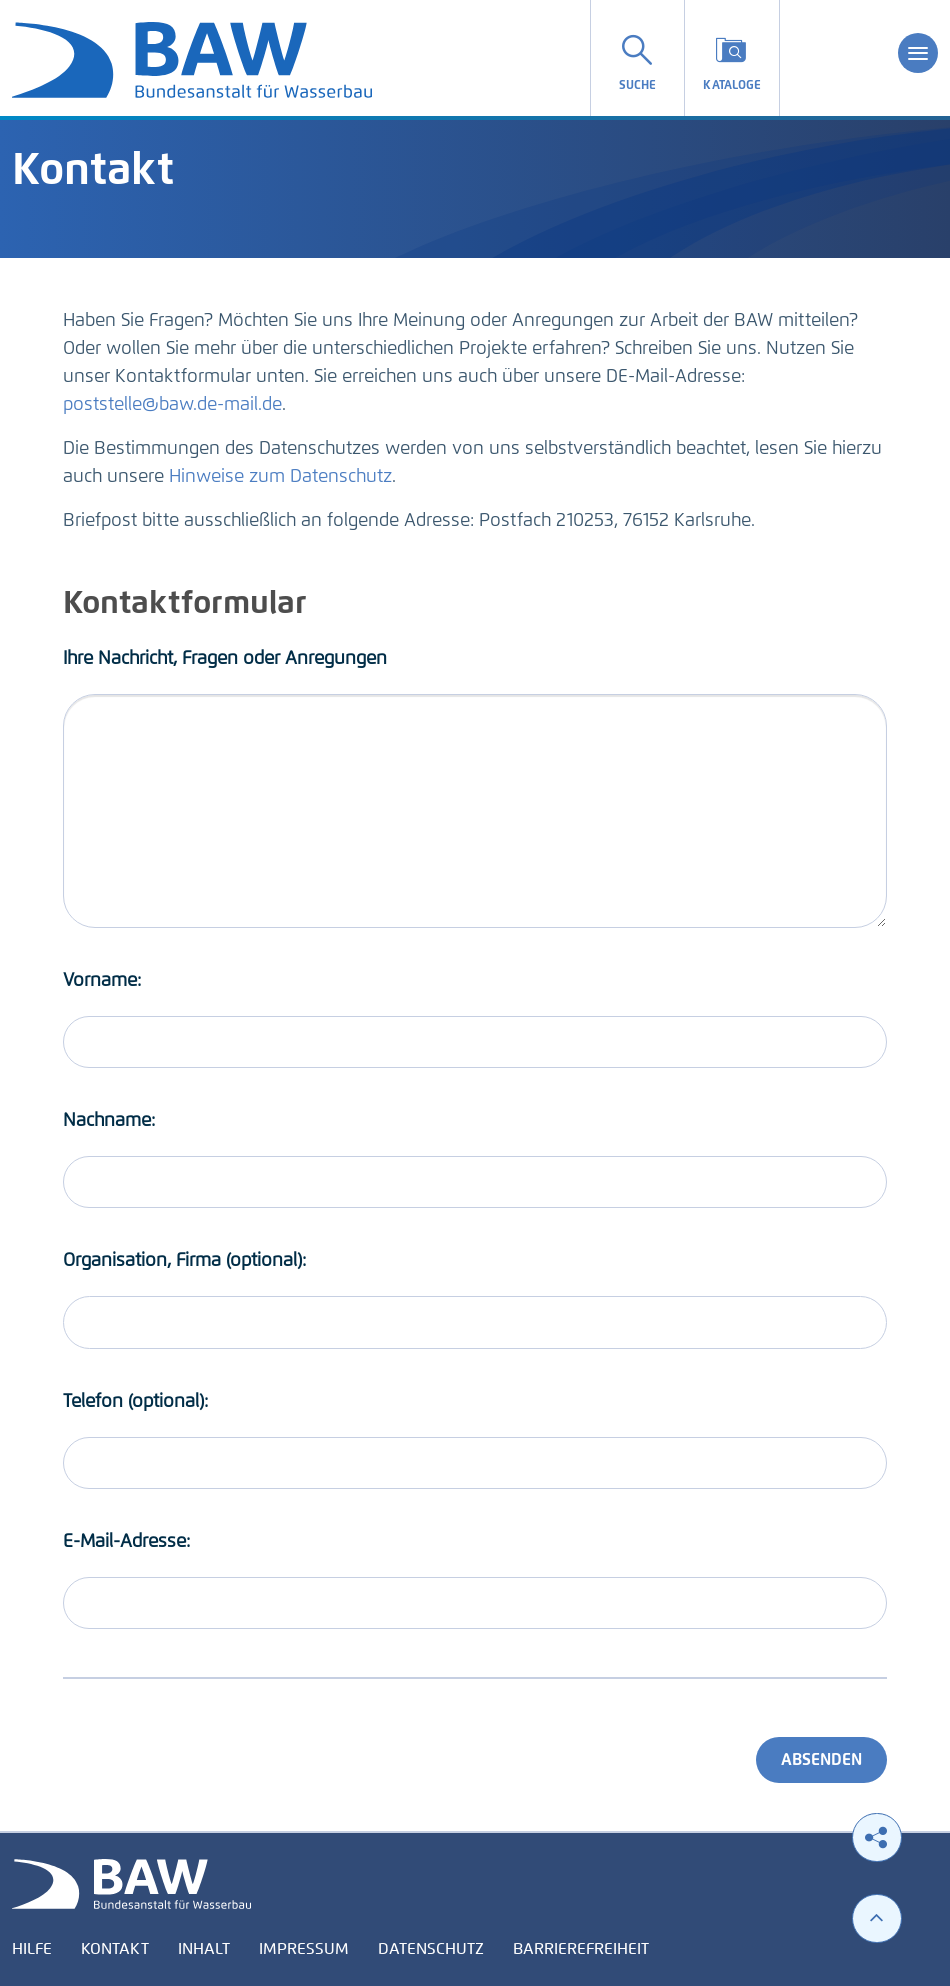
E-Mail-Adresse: (126, 1541)
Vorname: (102, 980)
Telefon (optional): (135, 1401)
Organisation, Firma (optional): (184, 1260)
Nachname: (109, 1120)
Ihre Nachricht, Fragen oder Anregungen (225, 658)
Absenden (821, 1759)
